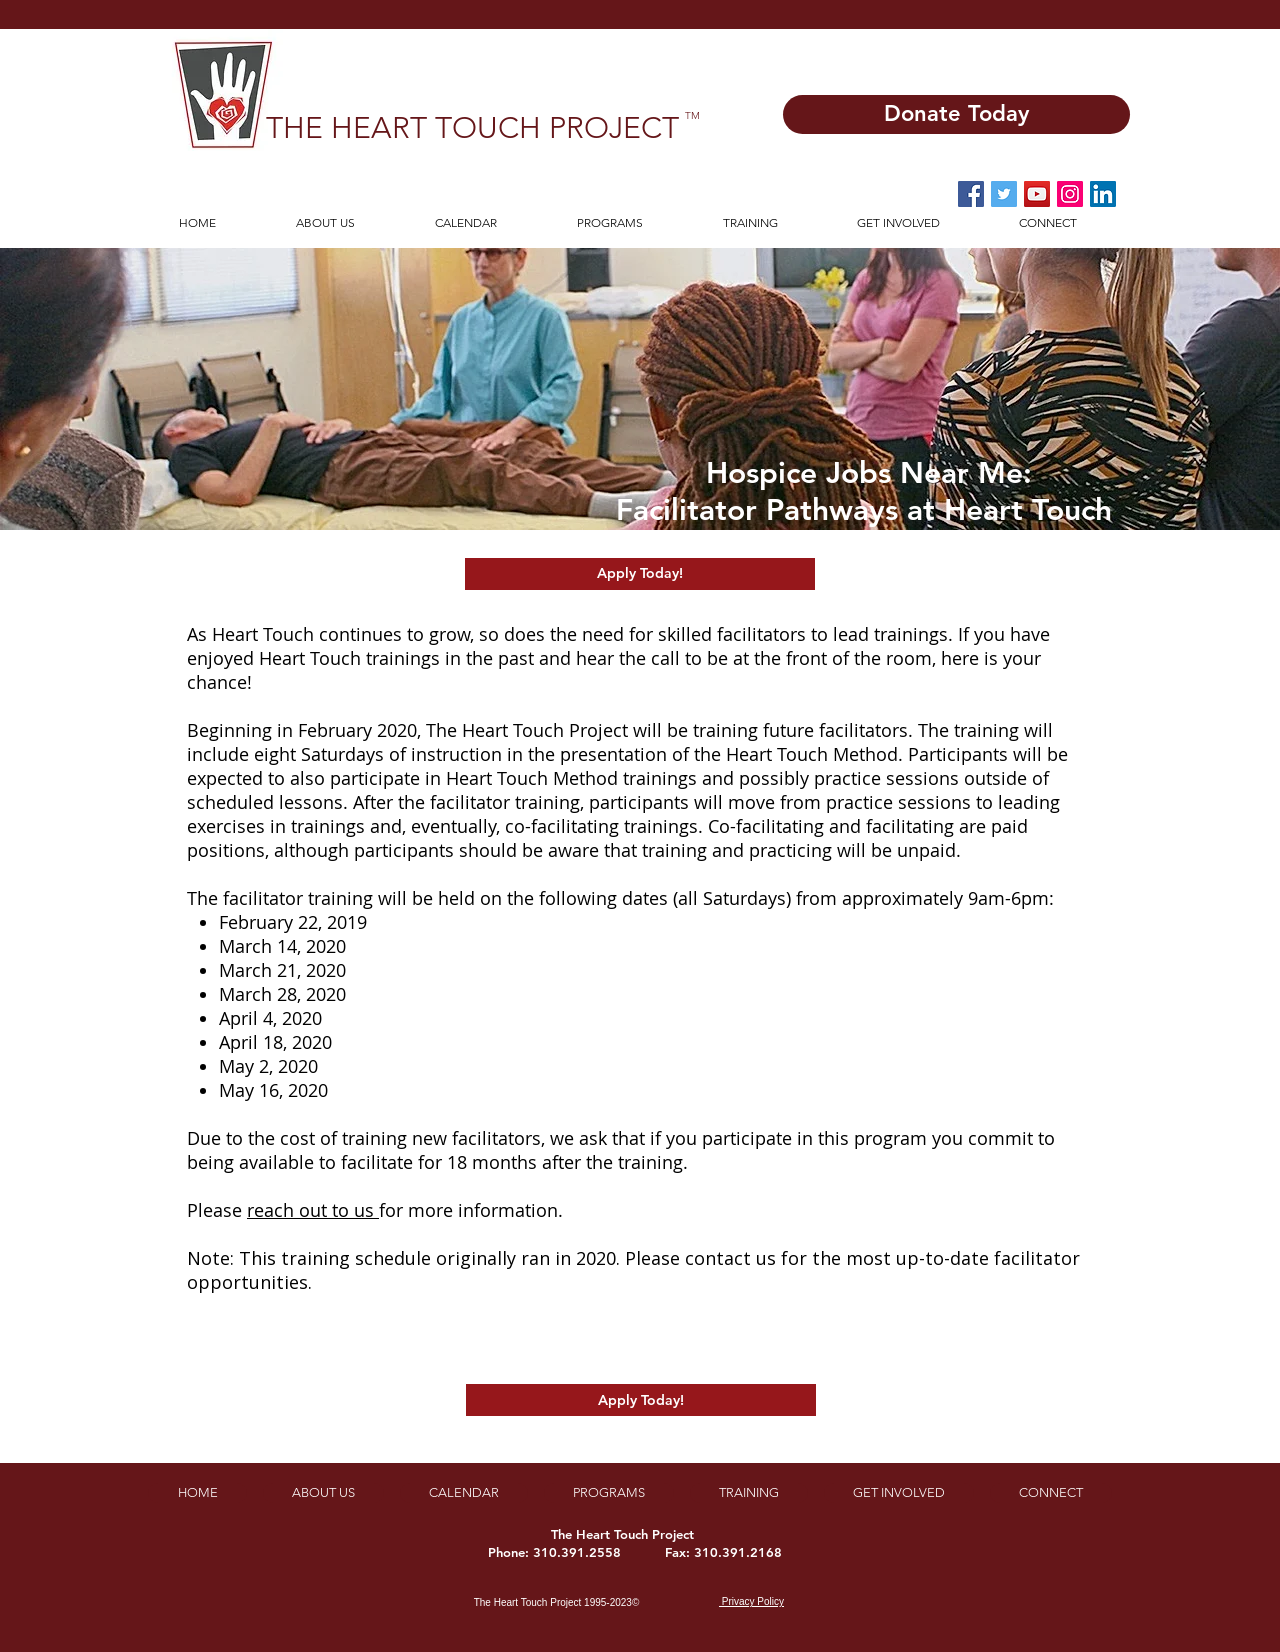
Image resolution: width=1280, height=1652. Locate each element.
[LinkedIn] (1103, 194)
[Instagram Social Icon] (1070, 194)
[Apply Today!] (640, 574)
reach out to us (313, 1210)
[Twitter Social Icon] (1004, 194)
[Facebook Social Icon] (971, 194)
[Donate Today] (956, 114)
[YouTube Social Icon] (1037, 194)
